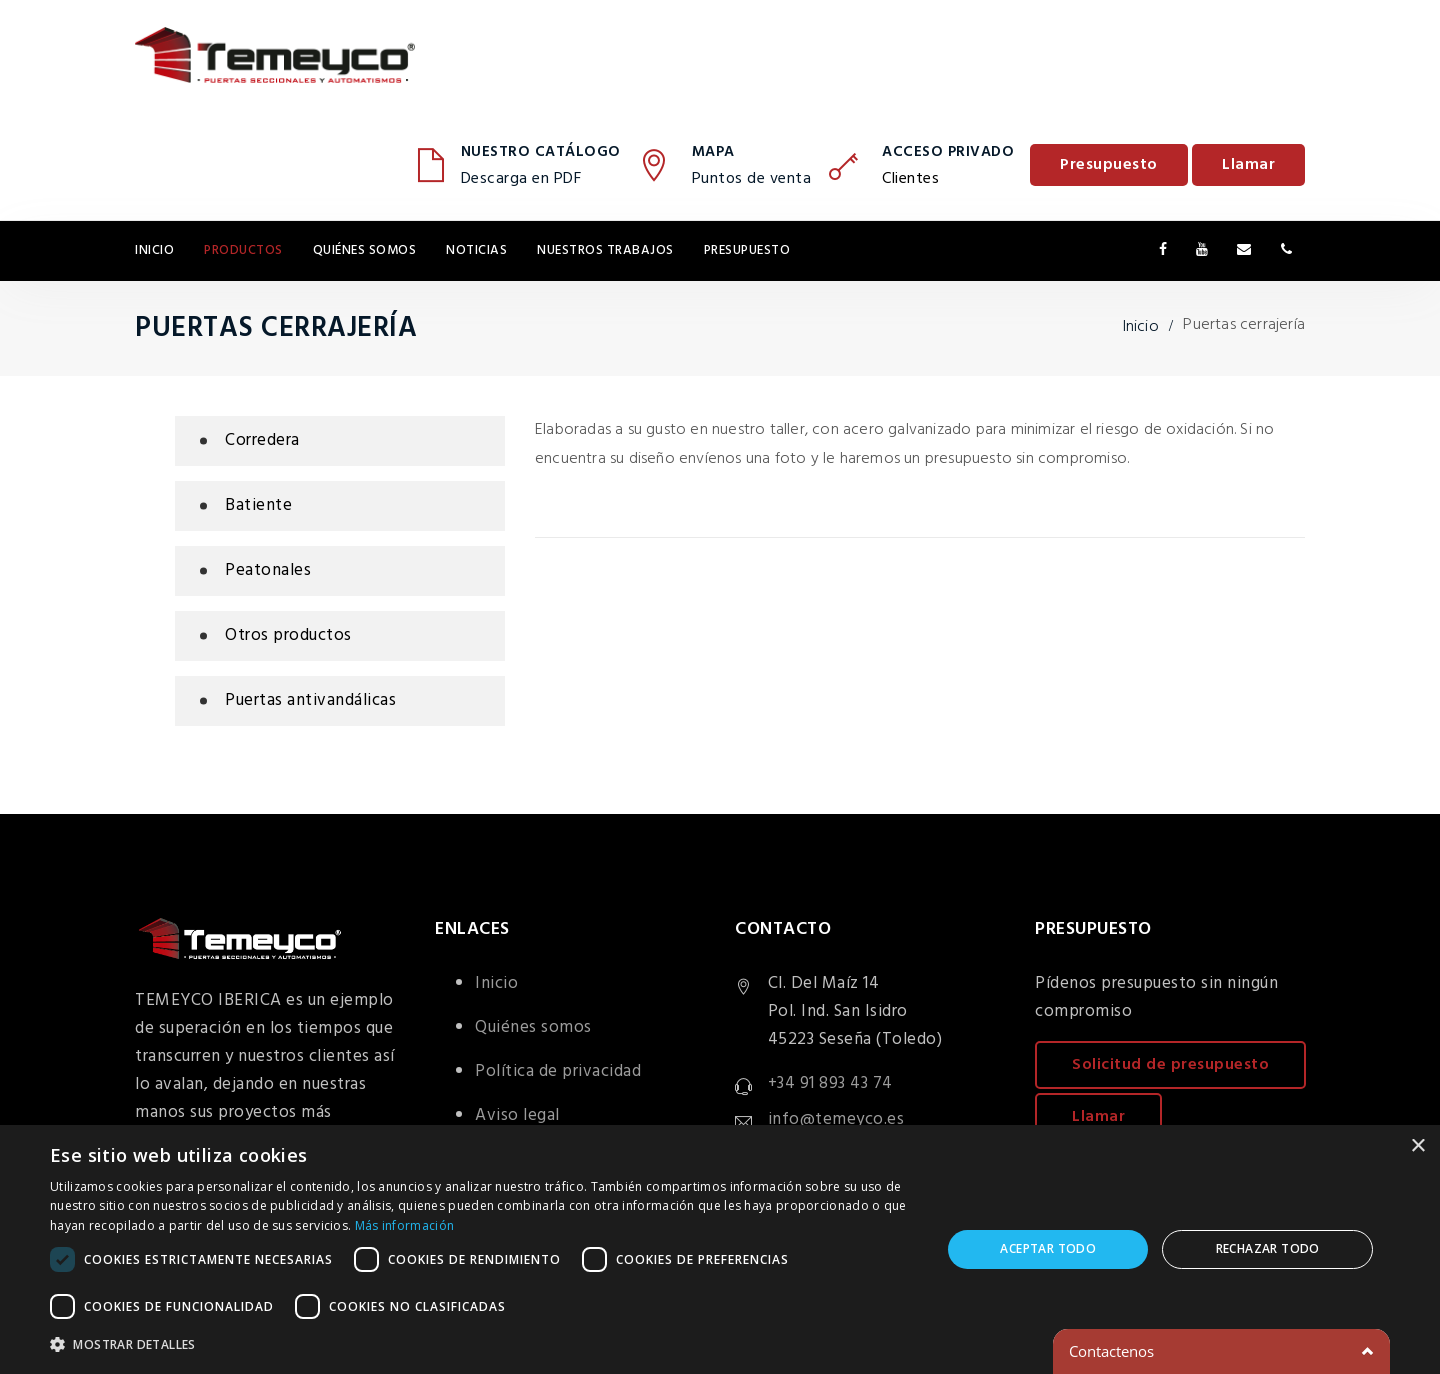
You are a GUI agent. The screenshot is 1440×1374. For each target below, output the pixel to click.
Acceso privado (948, 152)
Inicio (154, 250)
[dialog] (720, 1249)
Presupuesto (1109, 165)
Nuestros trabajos (605, 250)
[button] (482, 1344)
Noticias (476, 250)
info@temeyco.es (836, 1119)
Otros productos (288, 635)
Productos (243, 250)
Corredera (262, 440)
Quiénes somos (365, 250)
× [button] (1417, 1146)
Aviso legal (517, 1115)
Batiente (258, 505)
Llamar (1248, 165)
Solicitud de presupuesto (1170, 1065)
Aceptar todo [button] (1048, 1248)
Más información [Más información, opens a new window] (405, 1225)
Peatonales (268, 570)
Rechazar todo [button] (1268, 1248)
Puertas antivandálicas (310, 700)
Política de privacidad (558, 1071)
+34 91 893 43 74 (830, 1083)
